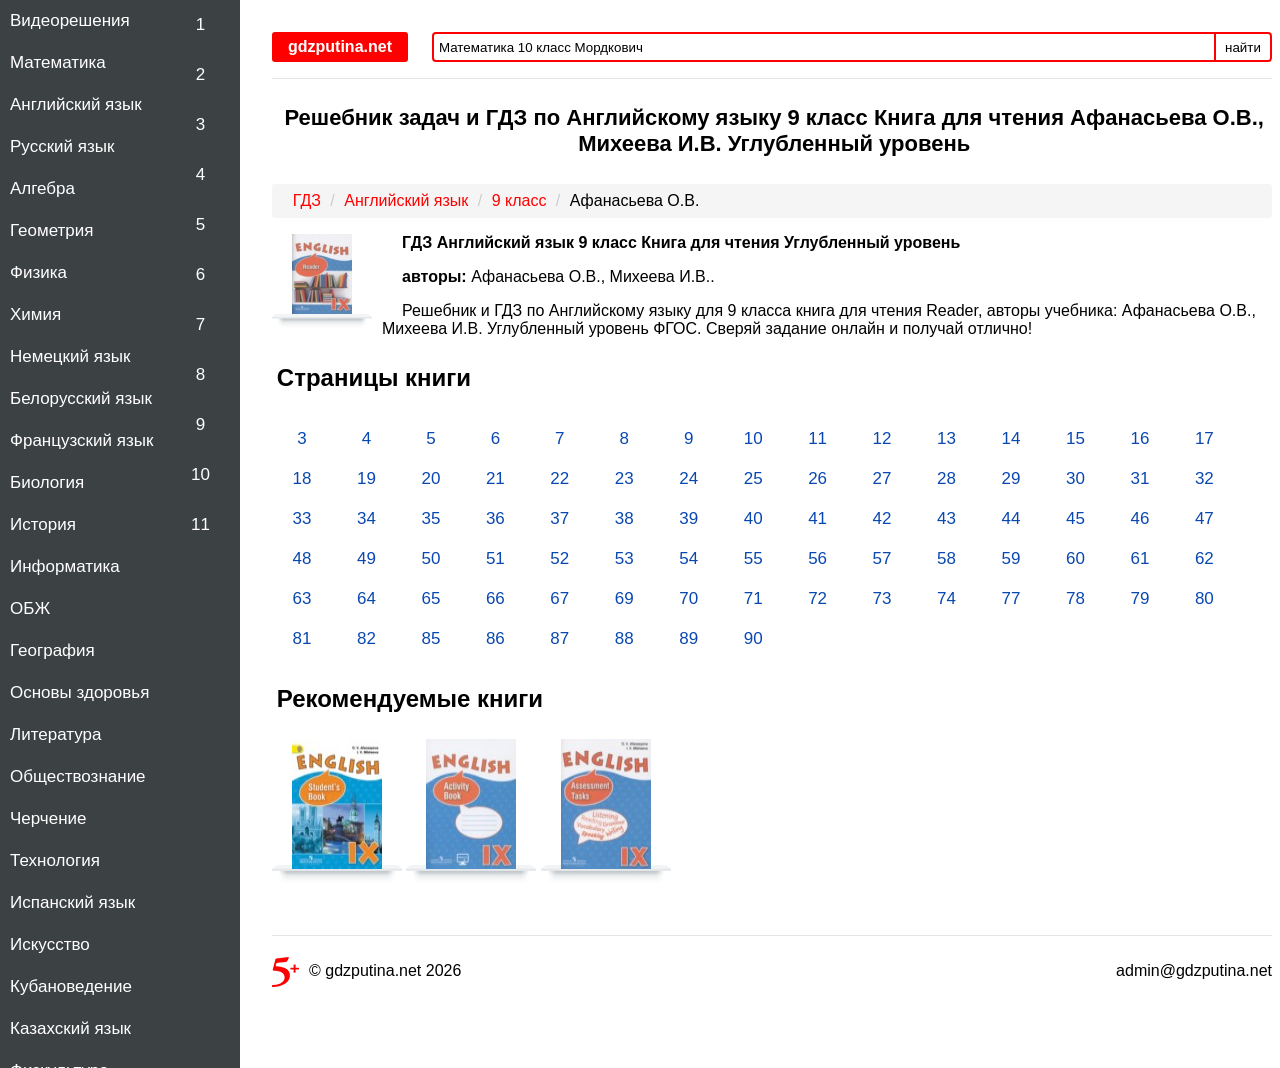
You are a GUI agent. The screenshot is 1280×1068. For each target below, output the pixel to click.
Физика (38, 272)
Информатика (65, 566)
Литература (55, 734)
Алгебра (42, 188)
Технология (55, 860)
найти (1243, 47)
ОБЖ (30, 608)
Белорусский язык (81, 398)
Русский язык (62, 146)
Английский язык (76, 104)
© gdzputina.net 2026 (366, 974)
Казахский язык (70, 1028)
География (52, 650)
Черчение (48, 818)
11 (200, 524)
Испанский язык (72, 902)
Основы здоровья (79, 692)
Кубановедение (71, 986)
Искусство (50, 944)
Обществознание (78, 776)
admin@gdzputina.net (1194, 970)
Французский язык (81, 440)
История (43, 524)
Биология (47, 482)
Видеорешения (70, 20)
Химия (35, 314)
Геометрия (52, 230)
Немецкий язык (70, 356)
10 (200, 474)
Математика (58, 62)
